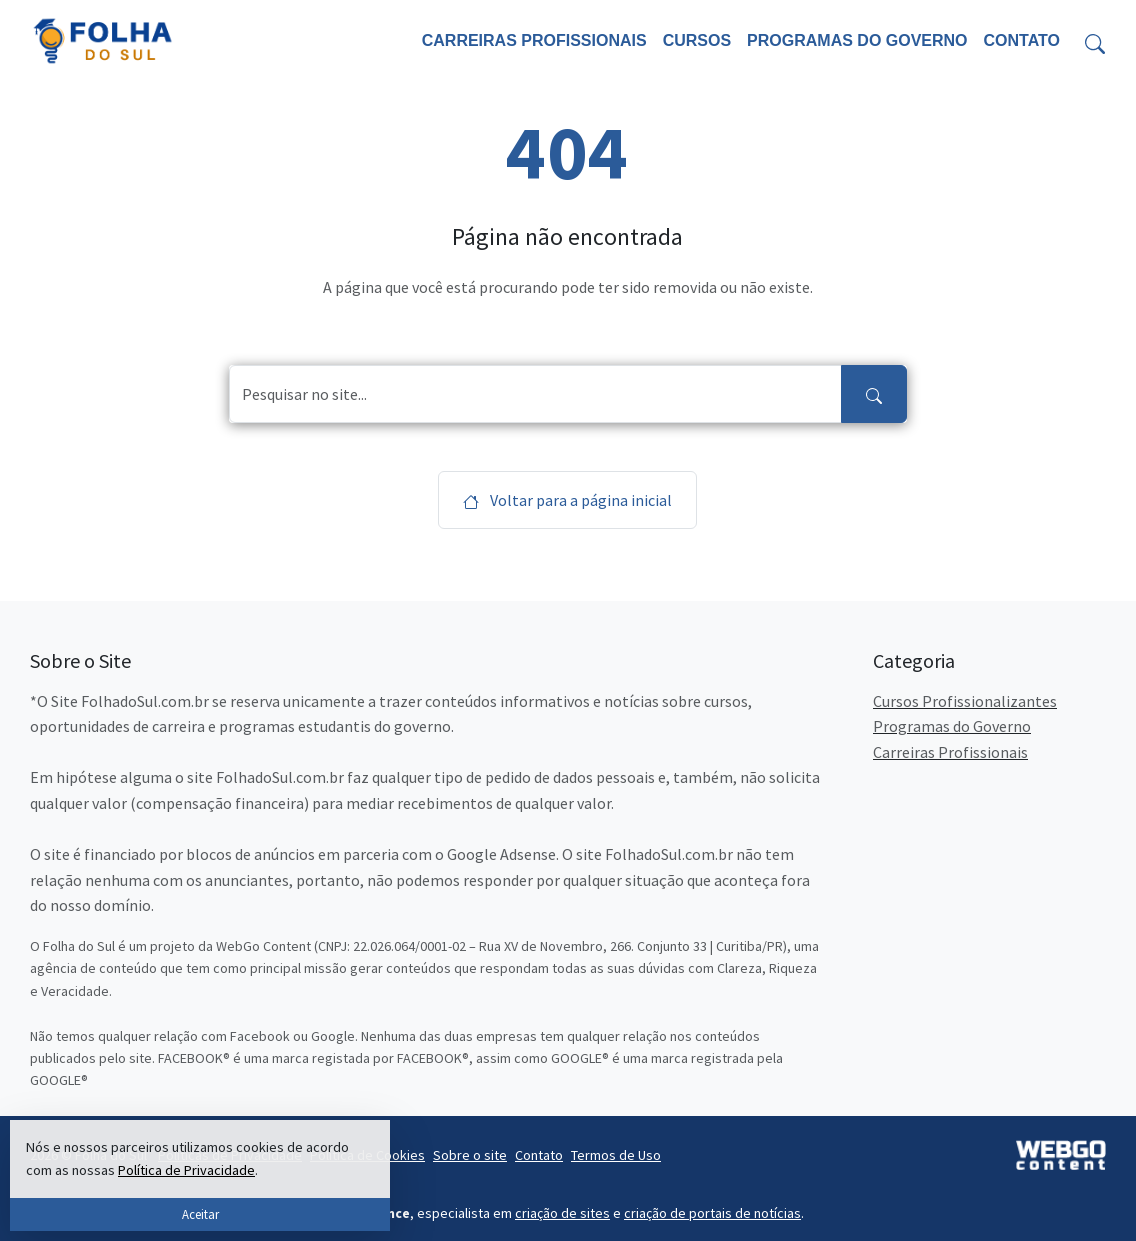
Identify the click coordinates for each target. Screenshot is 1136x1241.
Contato (1022, 40)
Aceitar (200, 1214)
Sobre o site (470, 1155)
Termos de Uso (616, 1155)
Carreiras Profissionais (534, 40)
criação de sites (562, 1213)
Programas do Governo (857, 40)
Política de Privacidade (186, 1170)
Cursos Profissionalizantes (965, 701)
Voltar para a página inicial (567, 500)
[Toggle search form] (1095, 41)
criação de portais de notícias (712, 1213)
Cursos (697, 40)
